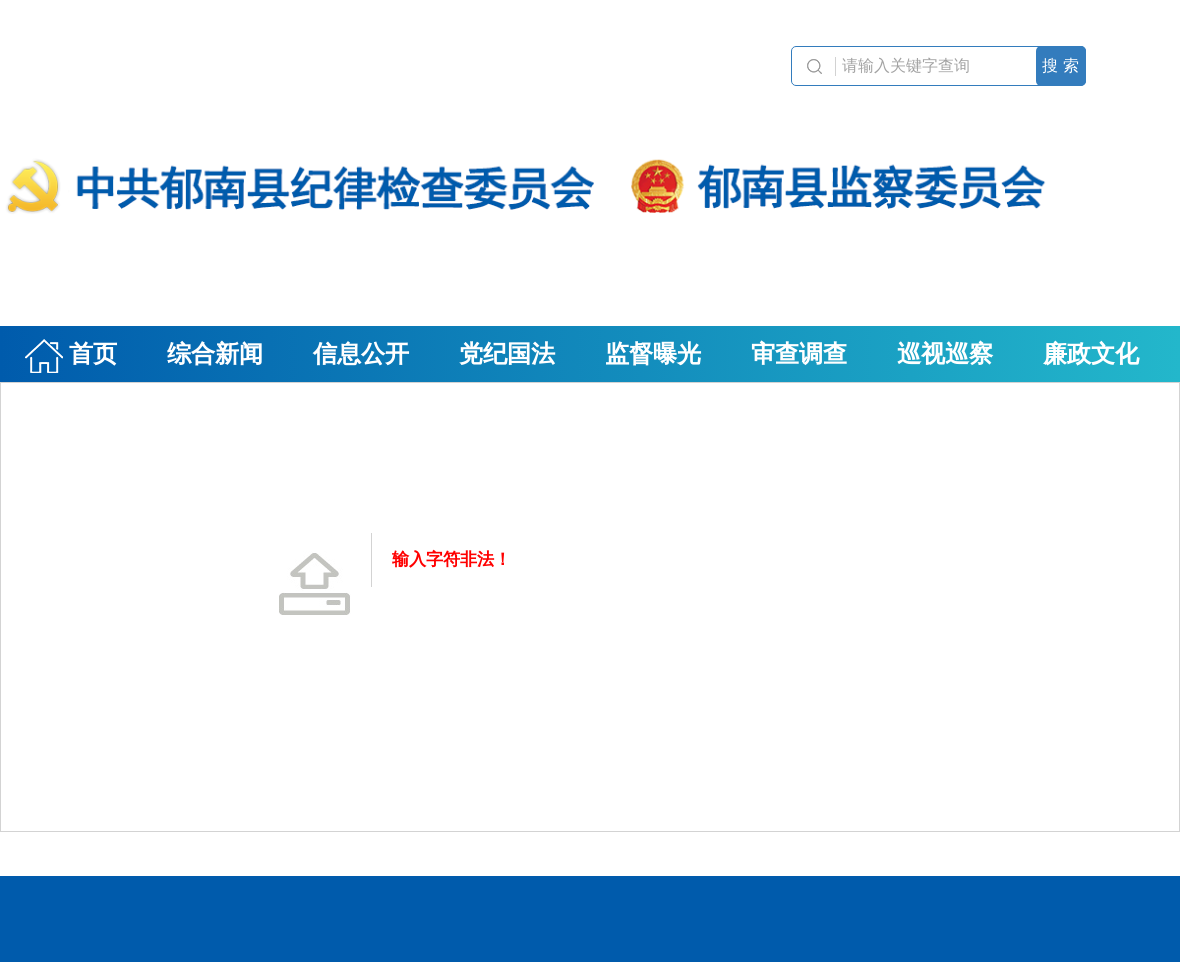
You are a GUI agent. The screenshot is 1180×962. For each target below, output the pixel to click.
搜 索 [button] (1060, 65)
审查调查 (799, 354)
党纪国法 (507, 354)
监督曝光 (653, 354)
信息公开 (361, 354)
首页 (71, 356)
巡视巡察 (945, 354)
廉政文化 (1091, 354)
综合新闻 (215, 354)
